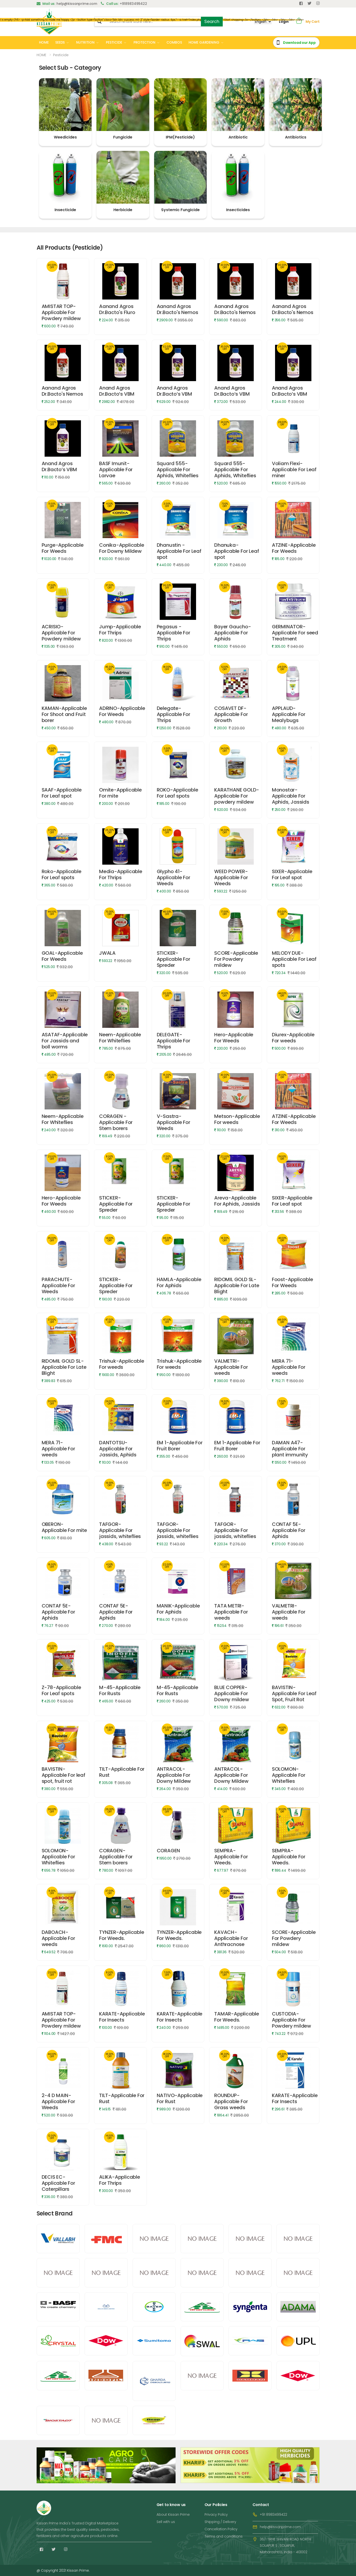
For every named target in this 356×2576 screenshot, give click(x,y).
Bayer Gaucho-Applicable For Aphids (232, 632)
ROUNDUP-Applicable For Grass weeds (231, 2101)
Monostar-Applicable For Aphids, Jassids (290, 795)
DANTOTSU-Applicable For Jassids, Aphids (117, 1448)
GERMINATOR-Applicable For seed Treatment (295, 632)
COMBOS (174, 42)
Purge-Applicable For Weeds (63, 548)
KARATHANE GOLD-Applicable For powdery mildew (236, 795)
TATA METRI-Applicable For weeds (231, 1611)
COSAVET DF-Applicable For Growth (231, 714)
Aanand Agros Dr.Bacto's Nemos (177, 309)
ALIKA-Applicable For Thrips (119, 2180)
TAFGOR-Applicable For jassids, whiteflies (120, 1530)
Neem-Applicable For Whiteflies (120, 1037)
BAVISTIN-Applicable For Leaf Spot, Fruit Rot (294, 1693)
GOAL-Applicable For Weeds (62, 956)
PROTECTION (144, 42)
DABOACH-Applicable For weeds (58, 1938)
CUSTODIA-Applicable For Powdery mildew (291, 2019)
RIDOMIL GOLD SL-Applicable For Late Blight (236, 1285)
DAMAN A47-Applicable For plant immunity (290, 1448)
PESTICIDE (114, 42)
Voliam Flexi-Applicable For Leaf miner (294, 469)
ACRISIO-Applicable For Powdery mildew (61, 632)
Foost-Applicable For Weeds (292, 1282)
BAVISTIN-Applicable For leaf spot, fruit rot (63, 1775)
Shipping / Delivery (220, 2521)
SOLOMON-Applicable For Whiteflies (288, 1775)
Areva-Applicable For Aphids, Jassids (237, 1200)
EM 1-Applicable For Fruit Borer (180, 1445)
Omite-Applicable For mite (120, 792)
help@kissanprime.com (280, 2526)
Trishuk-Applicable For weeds (121, 1364)
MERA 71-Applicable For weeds (288, 1367)
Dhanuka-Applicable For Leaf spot (236, 551)
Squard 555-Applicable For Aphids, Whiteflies (177, 469)
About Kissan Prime (173, 2514)
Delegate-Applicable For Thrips (173, 714)
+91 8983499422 (273, 2514)
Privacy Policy (216, 2514)
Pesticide (61, 55)
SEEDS (60, 42)
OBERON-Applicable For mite (64, 1527)
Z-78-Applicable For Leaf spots (61, 1690)
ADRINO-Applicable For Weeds (122, 711)
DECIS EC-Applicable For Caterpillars (58, 2183)
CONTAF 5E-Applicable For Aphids (288, 1530)
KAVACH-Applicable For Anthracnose (231, 1938)
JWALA (107, 953)
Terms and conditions (224, 2536)
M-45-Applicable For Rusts (120, 1690)
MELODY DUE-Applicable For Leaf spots (294, 959)
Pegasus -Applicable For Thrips (173, 632)
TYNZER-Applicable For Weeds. (121, 1935)
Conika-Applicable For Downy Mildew (121, 548)
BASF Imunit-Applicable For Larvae (116, 469)
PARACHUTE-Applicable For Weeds (58, 1285)
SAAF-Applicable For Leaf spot (62, 792)
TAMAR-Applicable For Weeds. (236, 2016)
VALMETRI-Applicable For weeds (231, 1367)
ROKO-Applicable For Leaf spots (177, 792)
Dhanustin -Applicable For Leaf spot (179, 551)
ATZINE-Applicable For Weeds (294, 548)
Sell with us (166, 2521)
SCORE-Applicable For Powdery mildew (236, 959)
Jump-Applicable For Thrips (120, 629)
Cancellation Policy (221, 2529)
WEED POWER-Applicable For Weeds (231, 877)
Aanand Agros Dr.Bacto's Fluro (117, 309)
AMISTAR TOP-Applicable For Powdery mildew (61, 312)
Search (211, 21)
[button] (299, 22)
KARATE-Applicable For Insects (122, 2016)
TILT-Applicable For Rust (121, 1772)
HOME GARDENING (204, 42)
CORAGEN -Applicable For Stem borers (116, 1122)
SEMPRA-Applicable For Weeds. (231, 1856)
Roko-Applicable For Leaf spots (61, 874)
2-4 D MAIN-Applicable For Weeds (58, 2101)
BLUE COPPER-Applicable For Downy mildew (231, 1693)
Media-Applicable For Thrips (120, 874)
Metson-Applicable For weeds (237, 1119)
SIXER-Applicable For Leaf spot (292, 874)
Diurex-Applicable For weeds (293, 1037)
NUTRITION (85, 42)
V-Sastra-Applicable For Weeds (173, 1122)
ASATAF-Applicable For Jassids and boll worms (65, 1040)
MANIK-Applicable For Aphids (178, 1608)
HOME (44, 42)
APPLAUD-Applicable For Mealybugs (288, 714)
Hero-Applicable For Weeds (233, 1037)
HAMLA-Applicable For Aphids (179, 1282)
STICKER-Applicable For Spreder (173, 959)
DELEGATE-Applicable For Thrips (173, 1040)
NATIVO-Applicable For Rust (180, 2098)
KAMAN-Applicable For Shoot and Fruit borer (64, 714)
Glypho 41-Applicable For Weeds (173, 877)
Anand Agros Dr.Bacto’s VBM (116, 390)
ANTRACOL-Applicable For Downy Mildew (174, 1775)
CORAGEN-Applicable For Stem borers (116, 1856)
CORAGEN (168, 1850)
